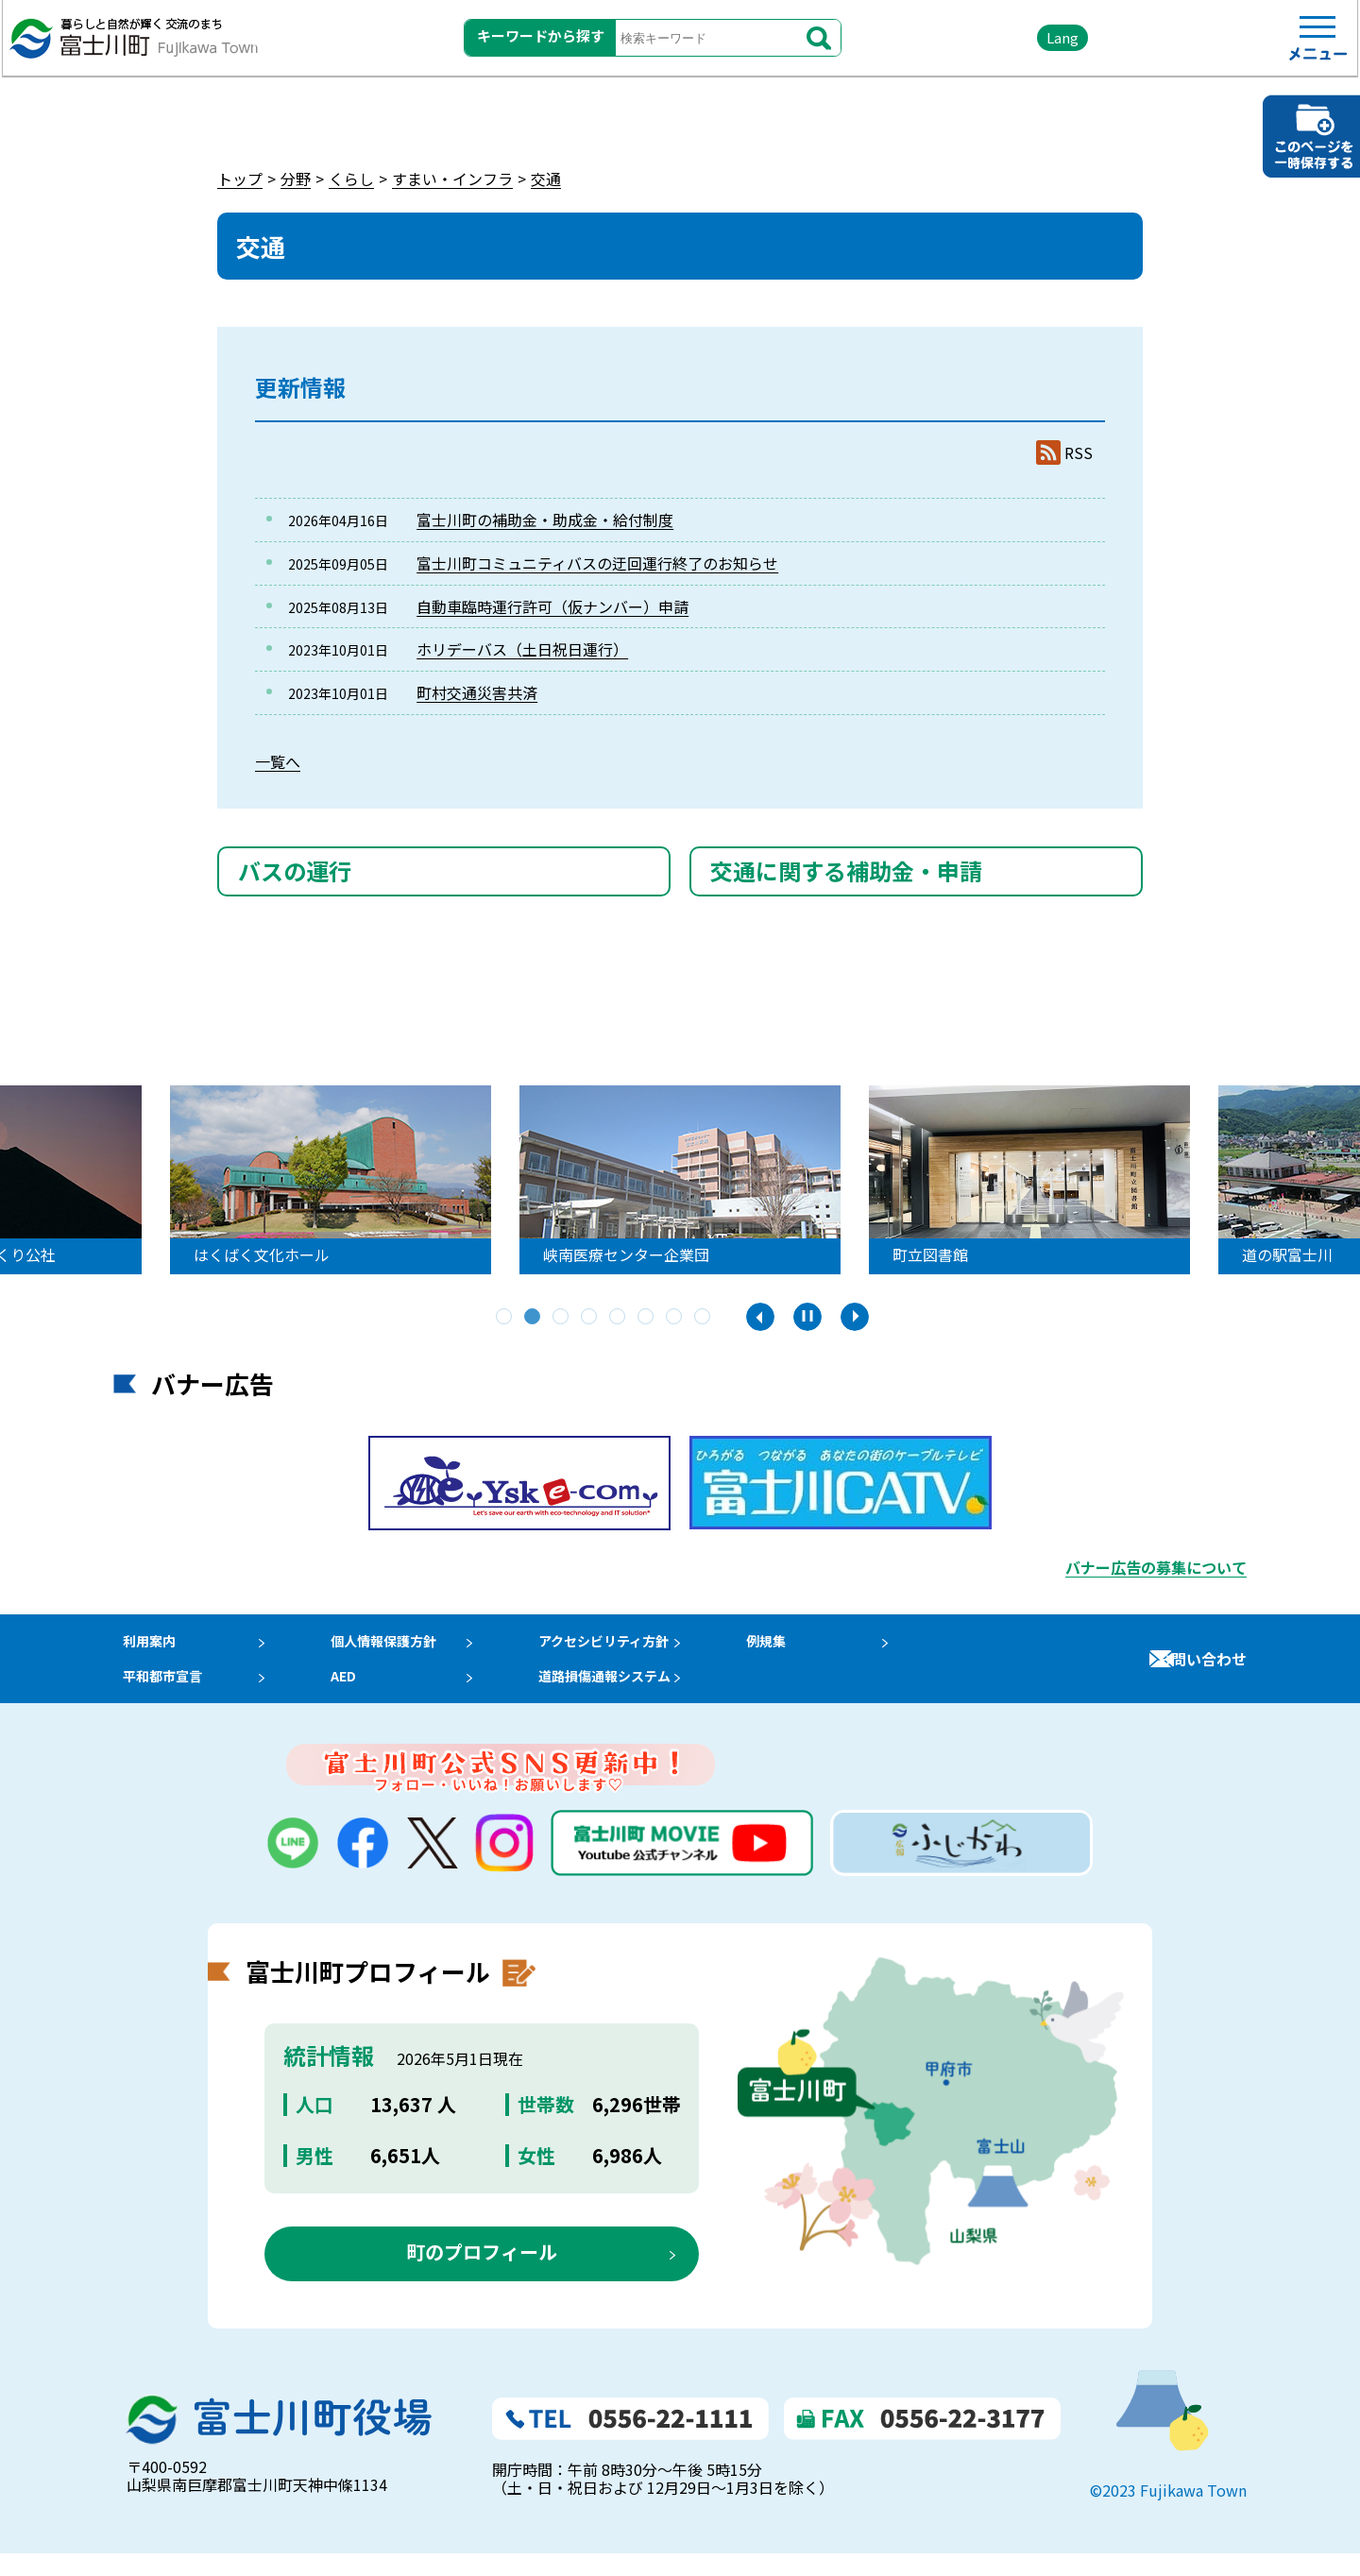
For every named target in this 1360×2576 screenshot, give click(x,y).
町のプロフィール (481, 2275)
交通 (546, 178)
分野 (295, 178)
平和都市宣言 (158, 1693)
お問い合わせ (1201, 1670)
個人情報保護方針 (395, 1646)
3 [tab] (561, 1317)
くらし (351, 178)
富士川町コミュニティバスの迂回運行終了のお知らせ (597, 563)
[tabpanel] (369, 1179)
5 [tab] (618, 1317)
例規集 (801, 1646)
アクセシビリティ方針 (631, 1646)
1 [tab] (505, 1317)
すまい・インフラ (452, 178)
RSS (1078, 453)
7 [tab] (675, 1317)
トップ (240, 178)
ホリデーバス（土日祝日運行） (522, 649)
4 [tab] (590, 1317)
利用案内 (143, 1646)
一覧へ (277, 761)
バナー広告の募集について (1156, 1567)
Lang (983, 47)
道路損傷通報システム (632, 1693)
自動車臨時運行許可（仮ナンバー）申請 (552, 606)
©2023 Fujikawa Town (1168, 2513)
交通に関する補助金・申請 (846, 870)
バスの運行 (294, 870)
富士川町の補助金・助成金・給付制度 (544, 519)
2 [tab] (533, 1317)
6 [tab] (647, 1317)
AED (350, 1693)
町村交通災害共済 (476, 692)
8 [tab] (703, 1317)
